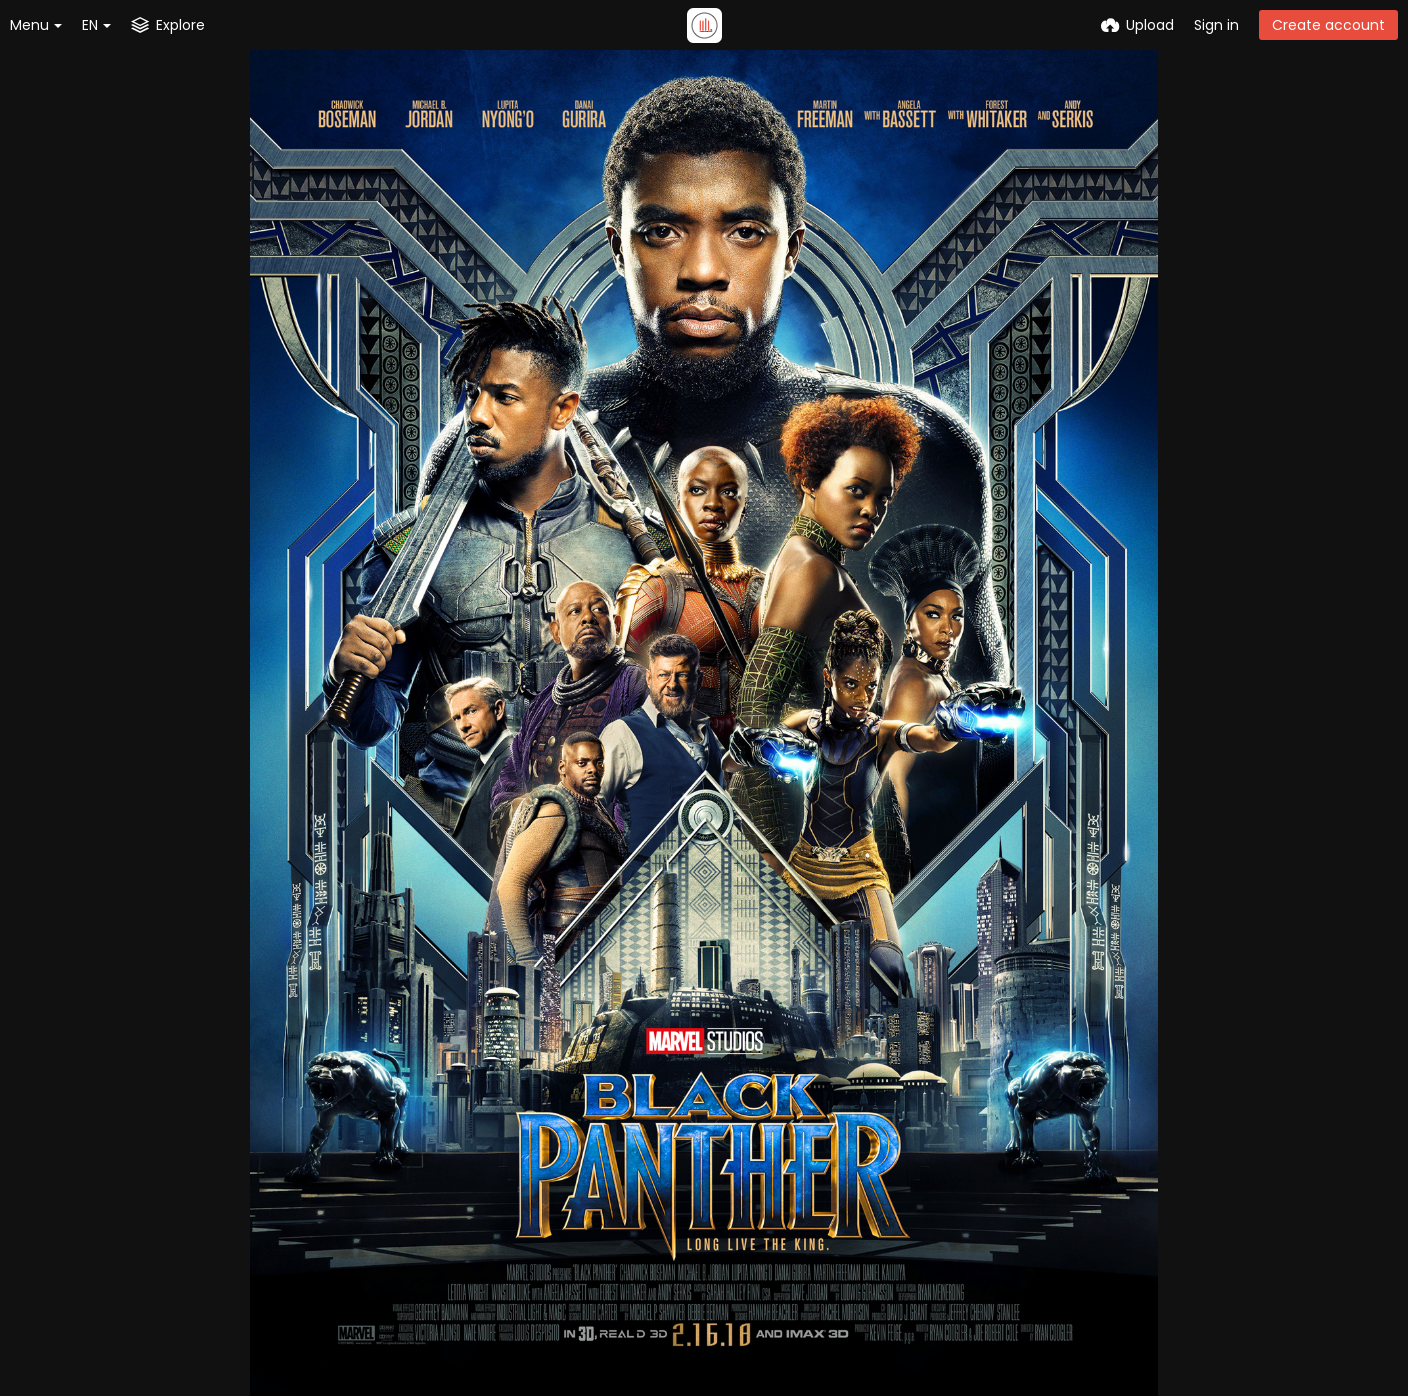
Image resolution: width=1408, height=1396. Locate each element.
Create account (1328, 25)
